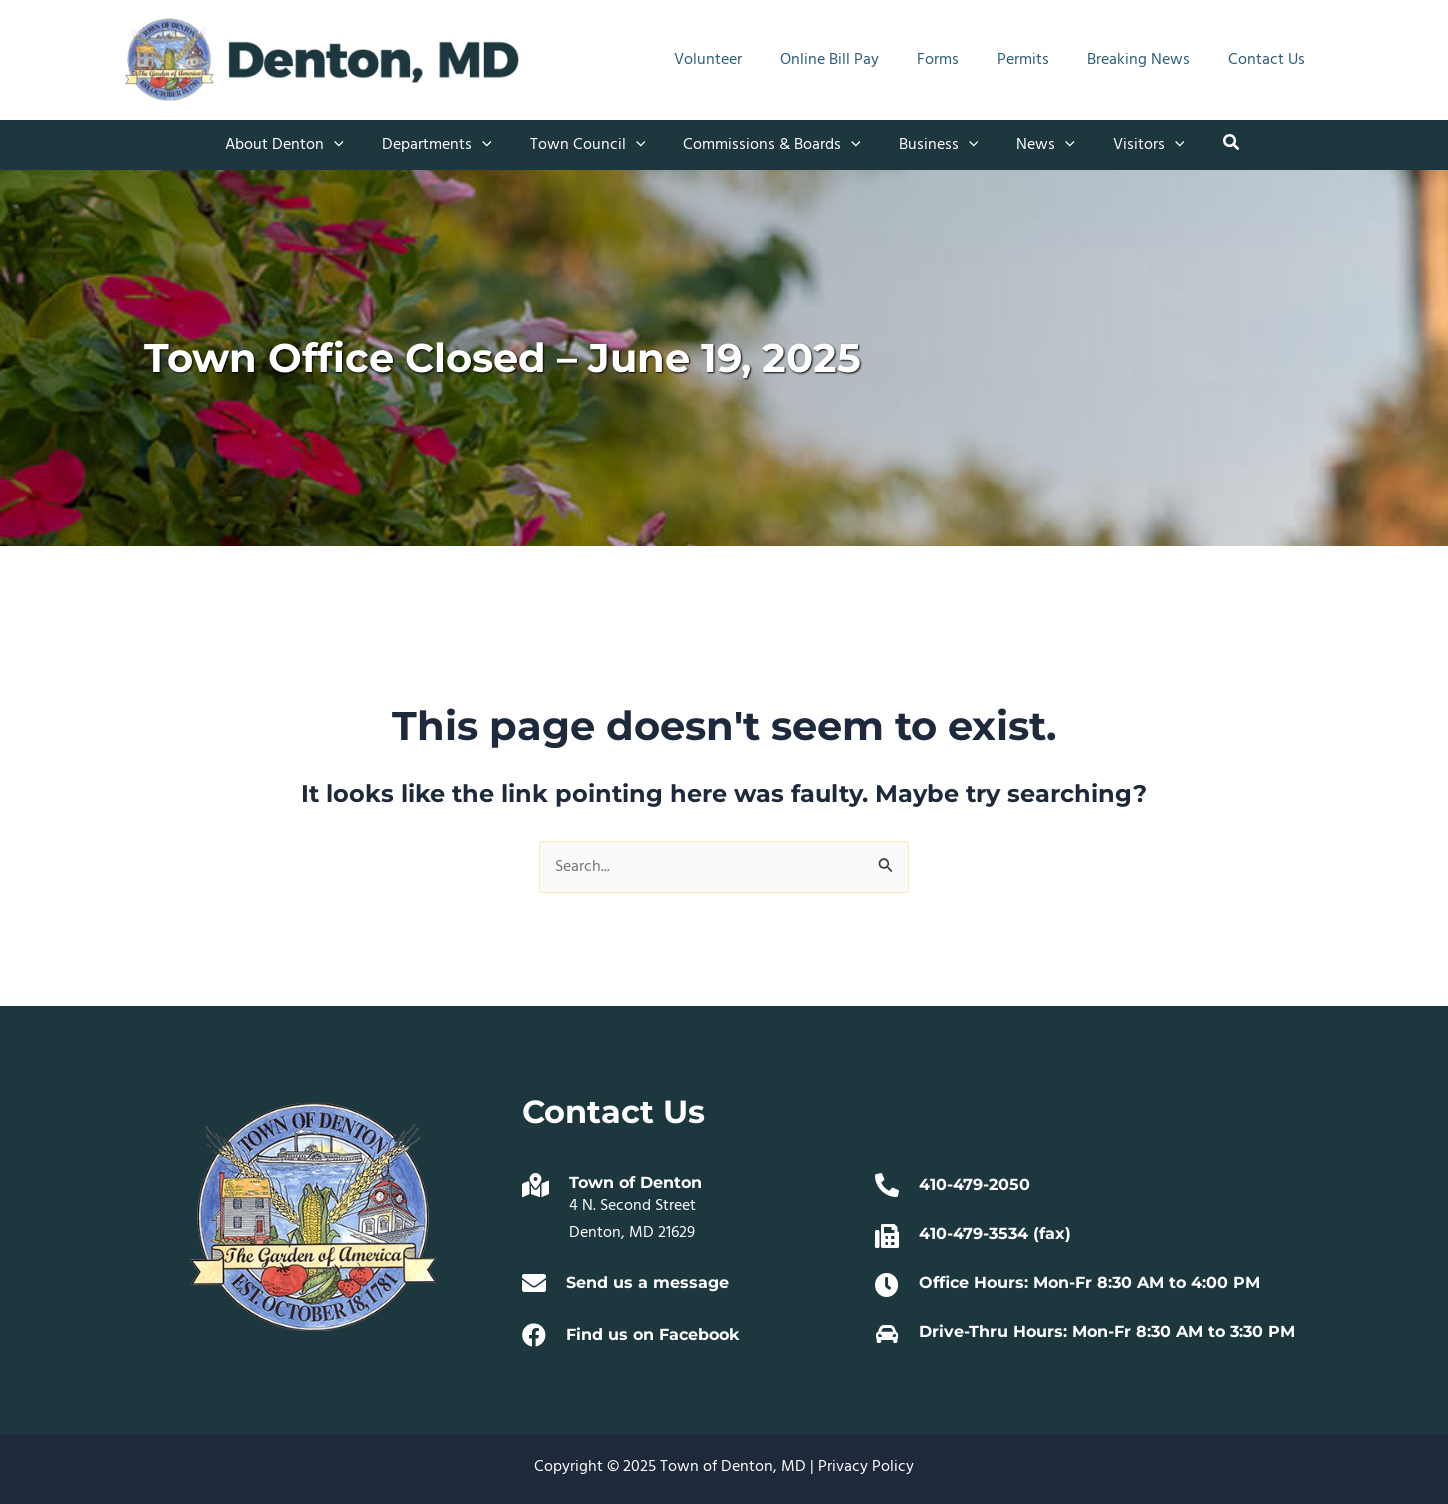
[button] (1211, 145)
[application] (352, 145)
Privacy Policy (866, 1467)
